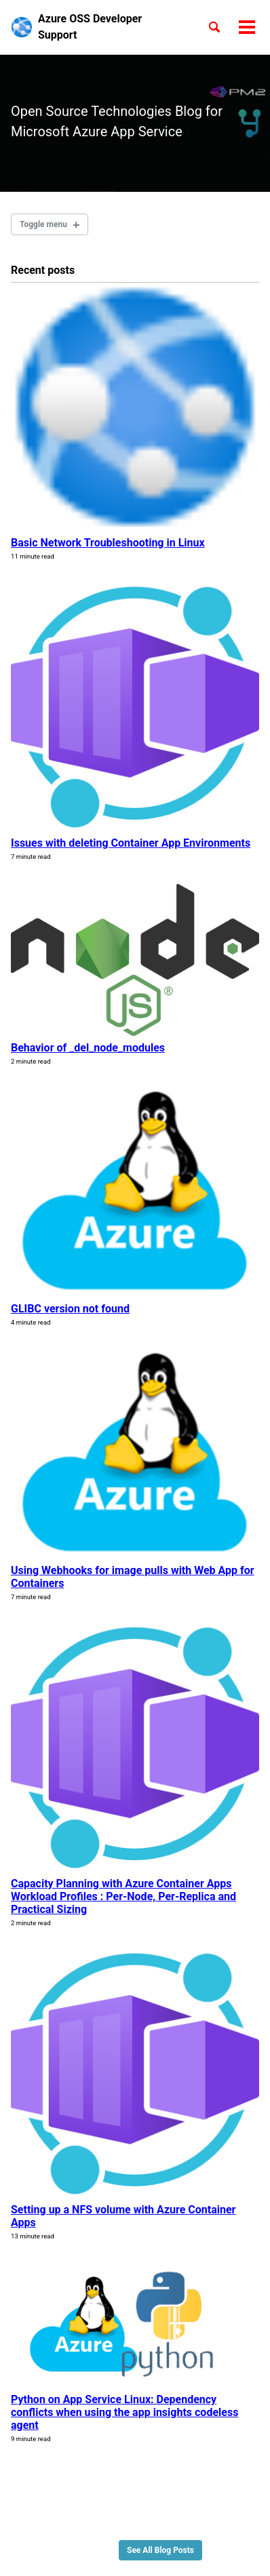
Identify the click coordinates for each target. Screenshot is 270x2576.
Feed (102, 2530)
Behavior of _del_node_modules (88, 1047)
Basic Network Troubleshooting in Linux (108, 542)
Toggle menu (43, 224)
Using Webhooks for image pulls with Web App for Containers (132, 1577)
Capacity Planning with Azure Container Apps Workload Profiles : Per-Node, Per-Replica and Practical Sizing (123, 1896)
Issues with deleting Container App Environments (130, 843)
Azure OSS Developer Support (90, 26)
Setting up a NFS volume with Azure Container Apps (123, 2216)
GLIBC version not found (70, 1308)
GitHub (65, 2530)
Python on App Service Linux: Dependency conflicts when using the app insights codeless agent (124, 2412)
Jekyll (90, 2548)
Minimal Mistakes (138, 2548)
